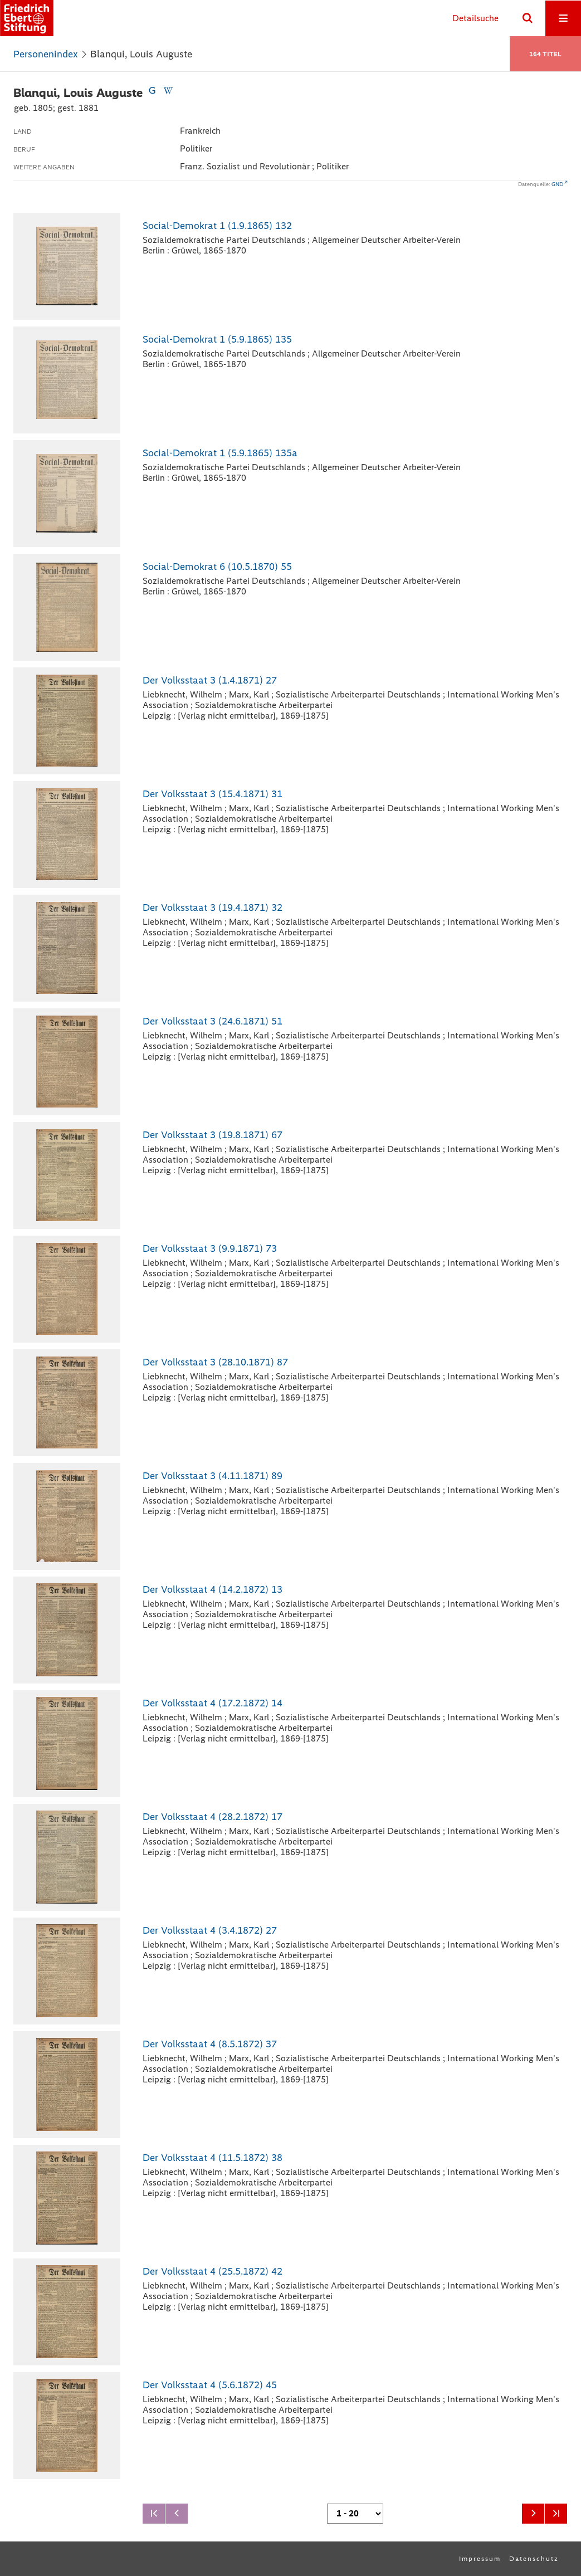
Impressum (480, 2559)
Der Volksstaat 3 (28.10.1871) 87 (215, 1362)
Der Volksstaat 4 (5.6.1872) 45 (210, 2385)
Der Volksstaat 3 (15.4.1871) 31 (212, 794)
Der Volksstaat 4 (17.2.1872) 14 (212, 1703)
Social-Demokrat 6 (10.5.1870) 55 (217, 566)
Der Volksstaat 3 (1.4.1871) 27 (210, 680)
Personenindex (45, 54)
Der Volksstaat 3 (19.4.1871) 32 (212, 907)
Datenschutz (534, 2559)
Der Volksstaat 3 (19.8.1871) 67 (212, 1135)
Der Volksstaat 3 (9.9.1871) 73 (210, 1248)
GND (557, 184)
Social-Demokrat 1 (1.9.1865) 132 (217, 225)
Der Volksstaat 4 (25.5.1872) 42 (212, 2271)
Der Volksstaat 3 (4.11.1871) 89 (212, 1476)
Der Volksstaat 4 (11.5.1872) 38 (212, 2157)
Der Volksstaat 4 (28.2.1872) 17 (212, 1817)
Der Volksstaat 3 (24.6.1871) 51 (212, 1021)
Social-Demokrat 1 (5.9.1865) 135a (220, 453)
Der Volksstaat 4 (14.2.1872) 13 (212, 1589)
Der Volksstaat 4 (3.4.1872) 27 (210, 1930)
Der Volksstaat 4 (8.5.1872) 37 (210, 2044)
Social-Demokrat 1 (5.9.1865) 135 (217, 339)
